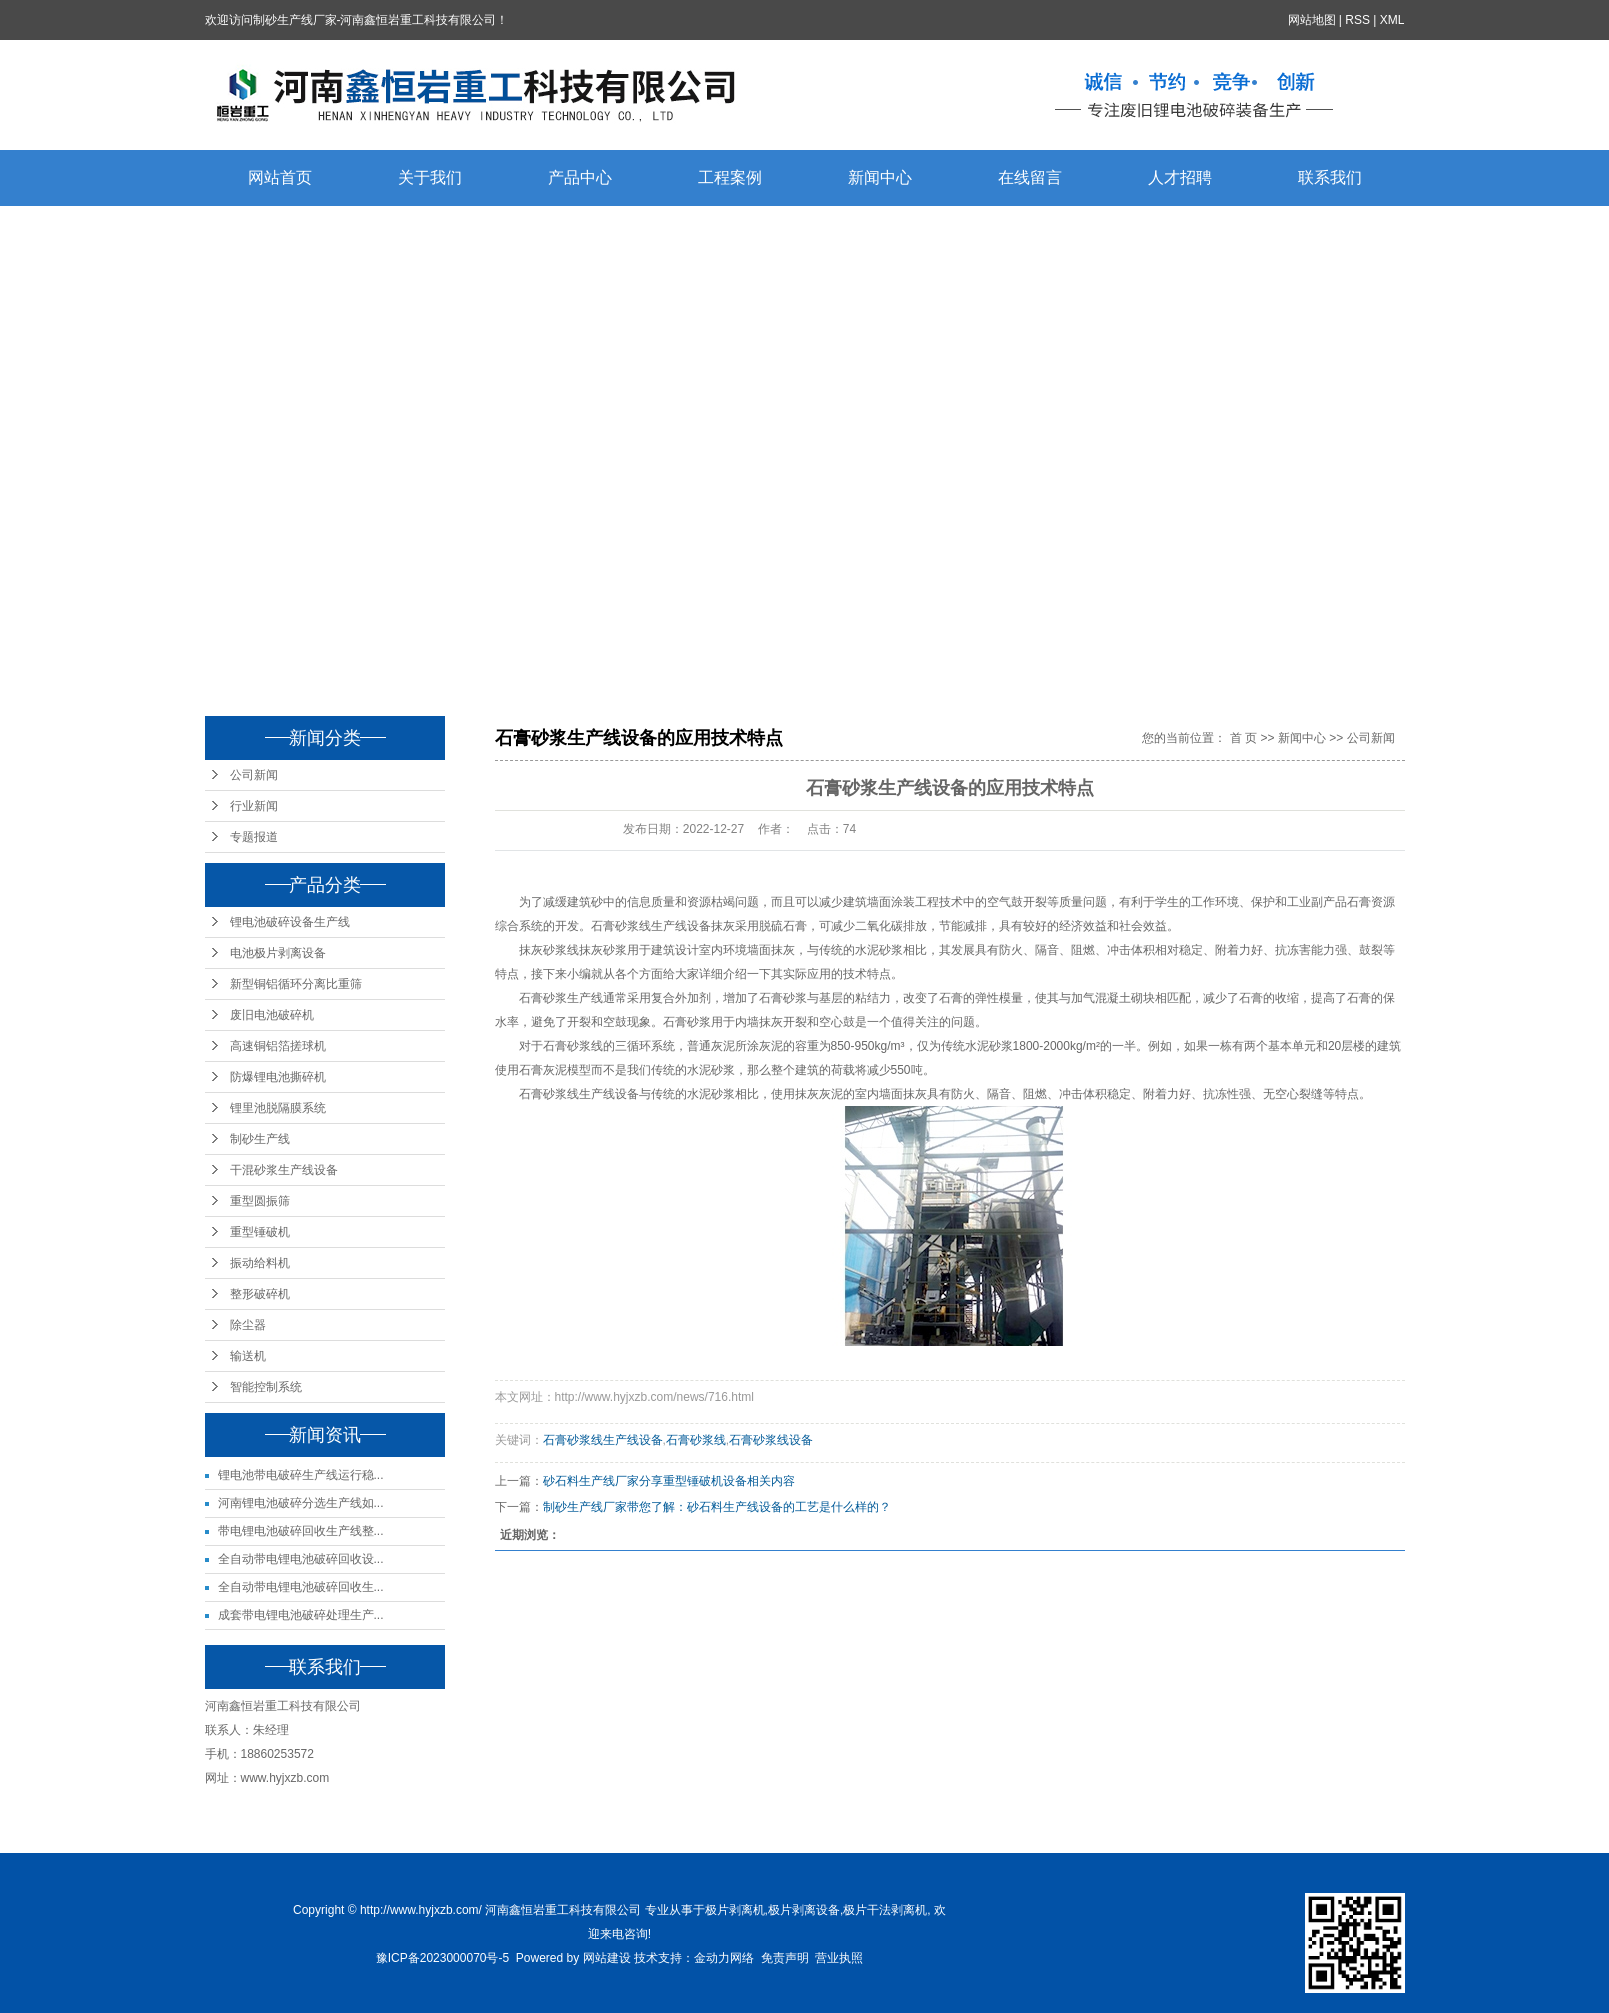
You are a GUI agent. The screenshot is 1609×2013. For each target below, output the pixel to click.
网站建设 (607, 1958)
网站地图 (1312, 20)
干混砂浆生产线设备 (284, 1170)
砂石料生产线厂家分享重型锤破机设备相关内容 (669, 1481)
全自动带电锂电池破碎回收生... (301, 1587)
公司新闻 (254, 775)
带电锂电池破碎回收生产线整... (301, 1531)
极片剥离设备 (804, 1910)
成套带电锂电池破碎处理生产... (301, 1615)
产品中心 (580, 177)
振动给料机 (260, 1263)
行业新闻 (254, 806)
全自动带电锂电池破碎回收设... (301, 1559)
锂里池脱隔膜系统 (278, 1108)
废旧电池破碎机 (272, 1015)
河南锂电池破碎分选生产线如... (301, 1503)
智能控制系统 (266, 1387)
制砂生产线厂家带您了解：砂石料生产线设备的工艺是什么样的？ (717, 1507)
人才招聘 (1180, 177)
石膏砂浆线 (696, 1440)
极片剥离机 (735, 1910)
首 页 (1243, 738)
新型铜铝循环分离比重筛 (296, 984)
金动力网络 (724, 1958)
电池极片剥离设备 (278, 953)
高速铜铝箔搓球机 (278, 1046)
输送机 (248, 1356)
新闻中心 (880, 177)
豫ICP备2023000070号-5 (442, 1958)
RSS (1357, 20)
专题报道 (254, 837)
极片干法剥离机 (885, 1910)
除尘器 (248, 1325)
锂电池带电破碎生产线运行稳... (301, 1475)
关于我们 (430, 177)
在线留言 (1030, 177)
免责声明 (785, 1958)
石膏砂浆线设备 (771, 1440)
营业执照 (839, 1958)
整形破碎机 (260, 1294)
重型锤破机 (260, 1232)
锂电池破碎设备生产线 (290, 922)
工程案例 (730, 177)
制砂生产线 (260, 1139)
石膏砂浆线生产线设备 (651, 926)
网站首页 (280, 177)
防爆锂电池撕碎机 (278, 1077)
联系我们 (1330, 177)
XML (1392, 20)
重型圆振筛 (260, 1201)
